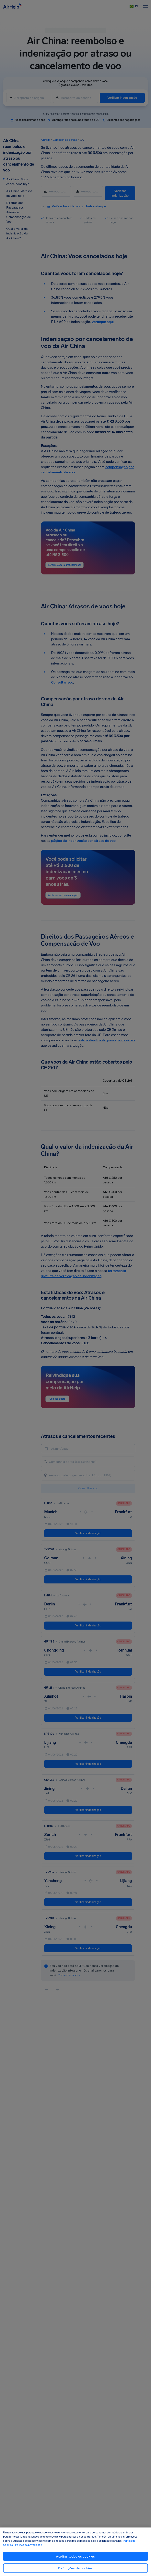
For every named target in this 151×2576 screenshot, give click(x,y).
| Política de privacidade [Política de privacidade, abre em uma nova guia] (28, 2545)
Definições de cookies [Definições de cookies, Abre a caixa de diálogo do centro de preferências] (75, 2568)
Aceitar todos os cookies (75, 2556)
